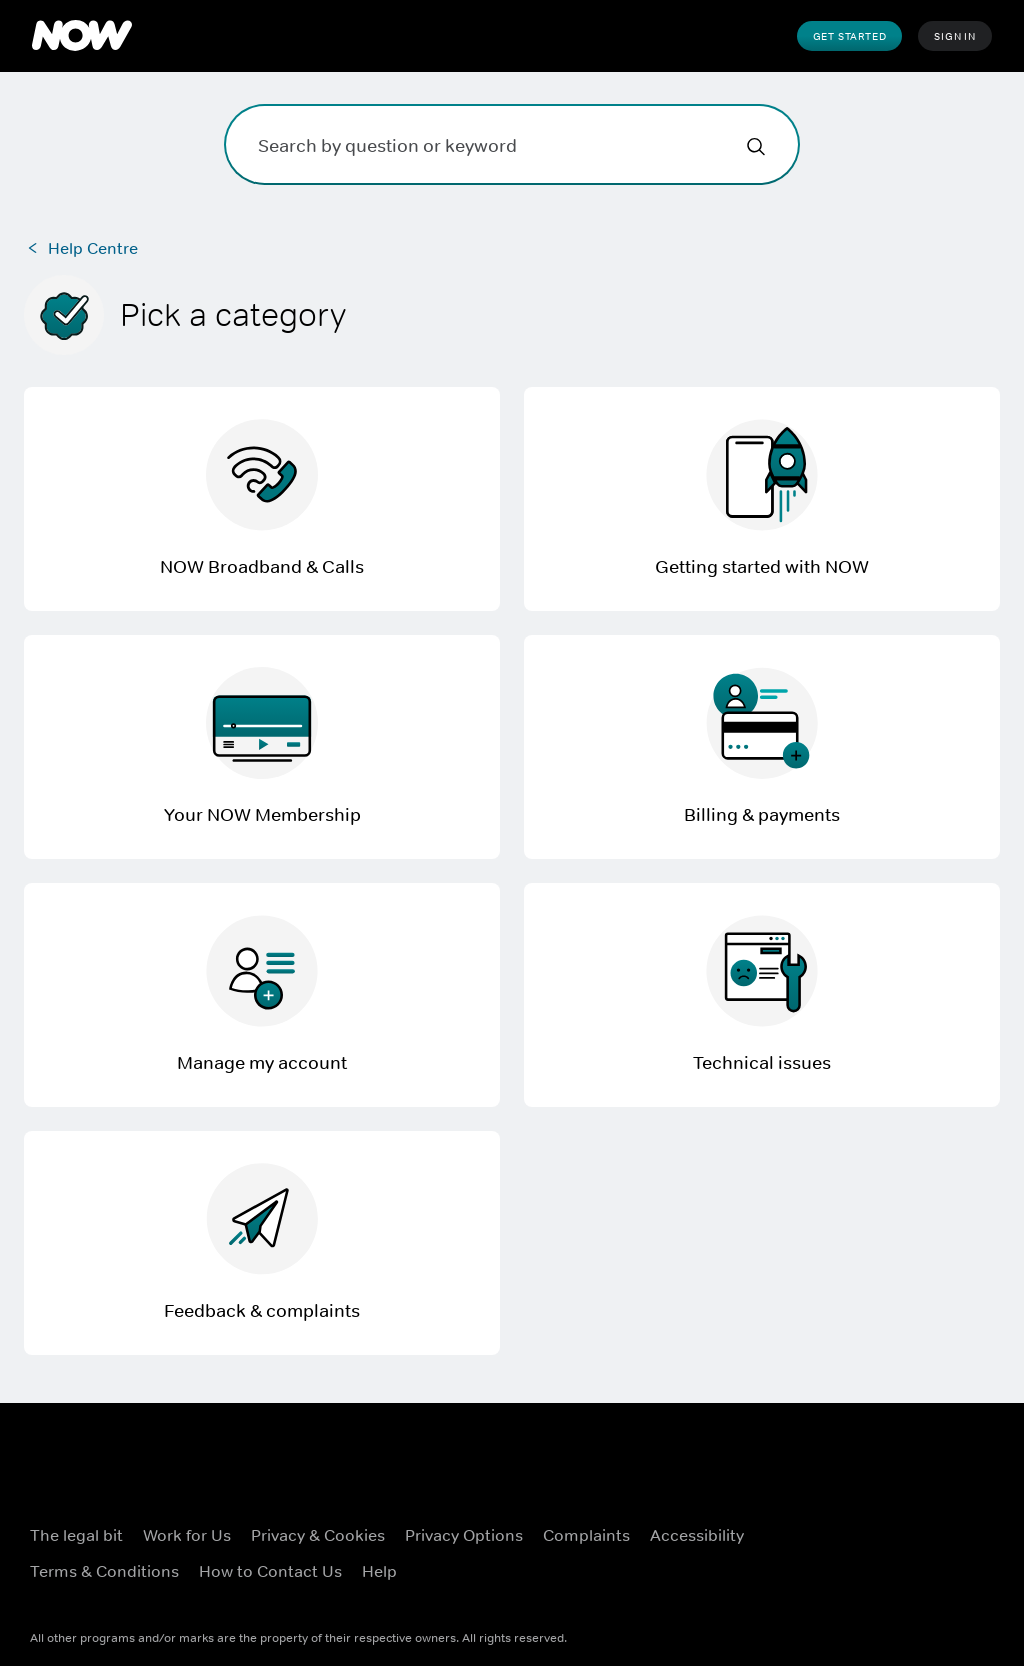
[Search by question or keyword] (512, 144)
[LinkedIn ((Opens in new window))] (897, 1579)
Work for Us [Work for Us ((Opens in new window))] (187, 1535)
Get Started (850, 36)
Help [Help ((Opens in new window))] (379, 1571)
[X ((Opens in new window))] (897, 1522)
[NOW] (82, 36)
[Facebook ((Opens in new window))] (845, 1522)
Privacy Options (464, 1535)
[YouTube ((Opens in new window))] (845, 1579)
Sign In (955, 36)
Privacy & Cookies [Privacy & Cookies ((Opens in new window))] (318, 1535)
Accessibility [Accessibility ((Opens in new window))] (697, 1535)
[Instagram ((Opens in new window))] (949, 1522)
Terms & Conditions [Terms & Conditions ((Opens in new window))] (104, 1571)
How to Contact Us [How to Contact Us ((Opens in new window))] (270, 1571)
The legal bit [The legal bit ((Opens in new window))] (76, 1535)
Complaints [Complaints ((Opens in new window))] (586, 1535)
